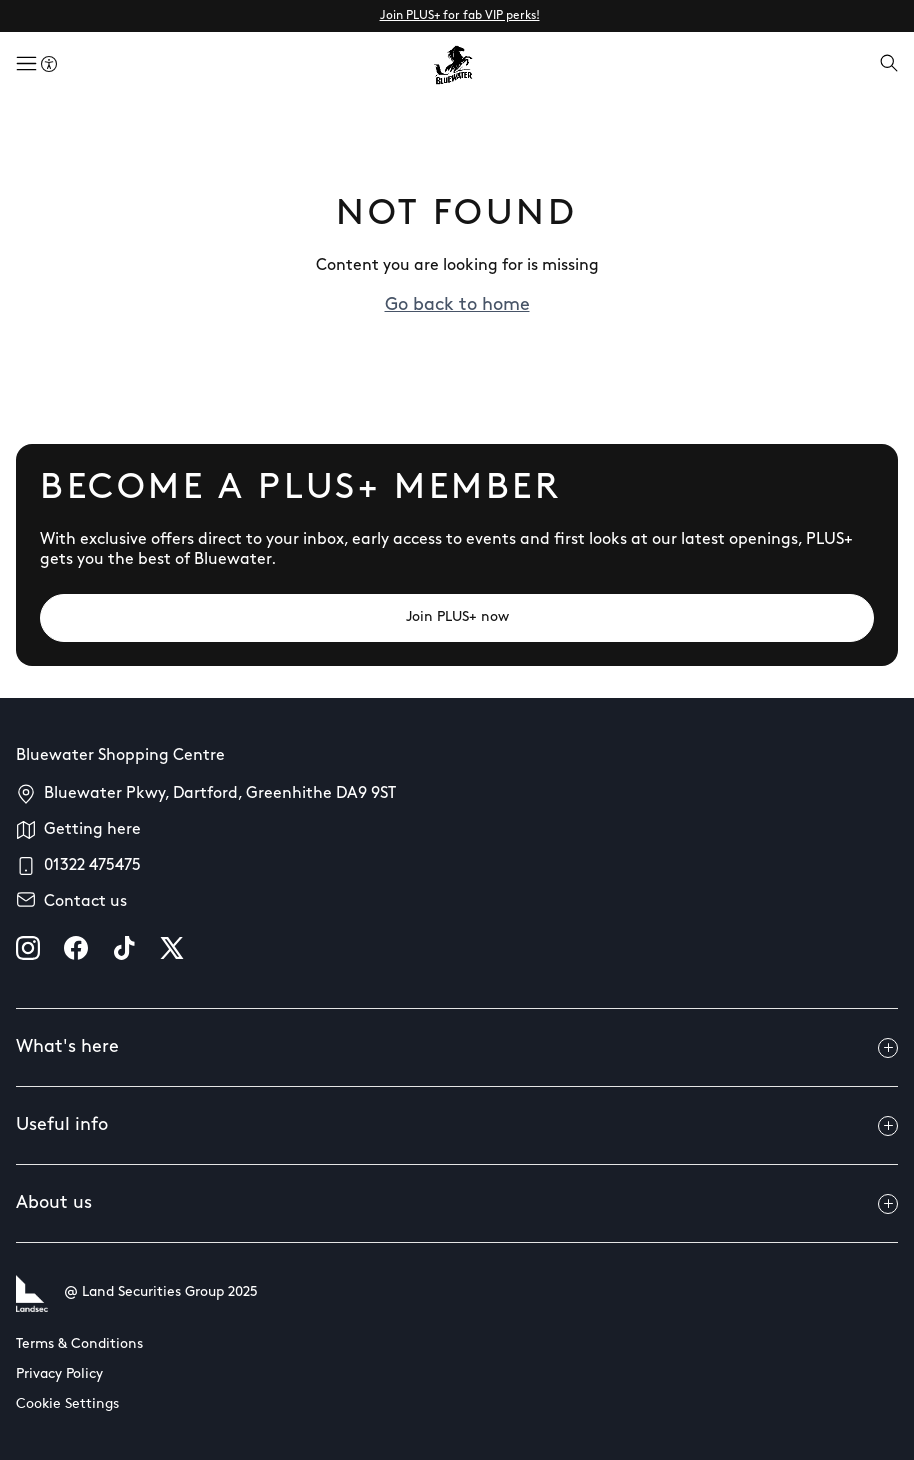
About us (457, 1204)
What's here (457, 1048)
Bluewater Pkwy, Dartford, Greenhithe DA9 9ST (220, 794)
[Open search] (889, 65)
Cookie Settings (67, 1404)
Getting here (92, 830)
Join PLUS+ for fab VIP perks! (460, 16)
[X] (172, 948)
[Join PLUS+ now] (457, 618)
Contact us (85, 902)
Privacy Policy (59, 1374)
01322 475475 (92, 866)
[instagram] (28, 948)
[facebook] (76, 948)
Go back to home (457, 305)
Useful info (457, 1126)
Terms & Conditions (79, 1344)
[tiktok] (124, 948)
